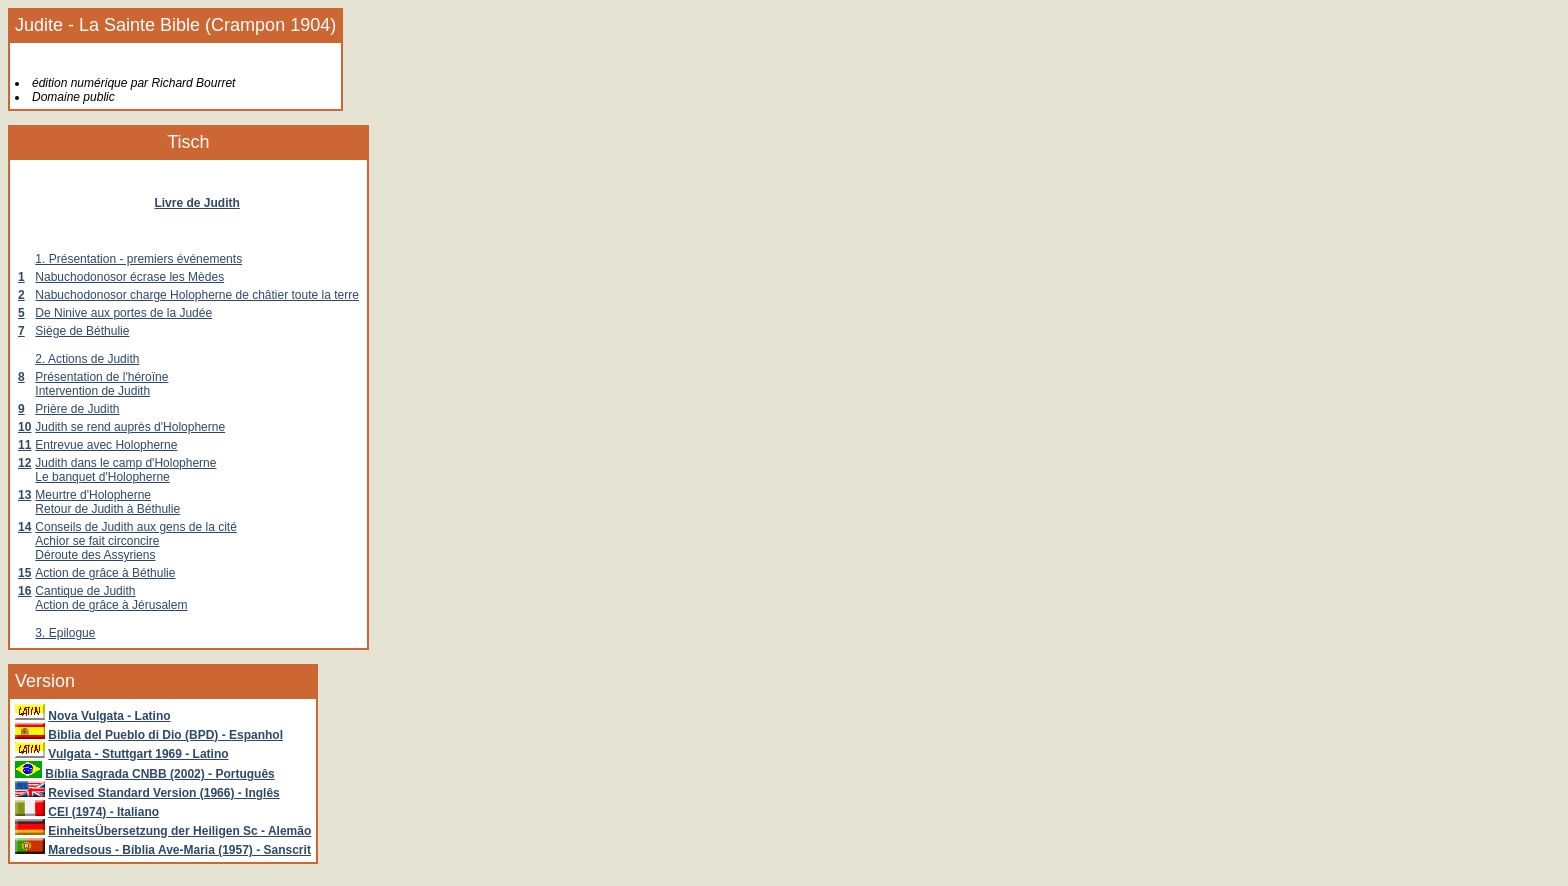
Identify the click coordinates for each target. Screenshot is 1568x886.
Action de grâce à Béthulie (105, 573)
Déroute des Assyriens (95, 555)
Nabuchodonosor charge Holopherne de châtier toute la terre (197, 295)
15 (24, 573)
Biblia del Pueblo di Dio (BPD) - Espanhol (165, 735)
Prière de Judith (77, 409)
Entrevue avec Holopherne (106, 445)
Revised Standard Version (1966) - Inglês (163, 793)
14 (24, 527)
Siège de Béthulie (82, 331)
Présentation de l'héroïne (101, 377)
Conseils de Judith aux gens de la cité (135, 527)
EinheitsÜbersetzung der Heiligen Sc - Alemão (179, 831)
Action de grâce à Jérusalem (111, 605)
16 (24, 591)
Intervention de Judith (92, 391)
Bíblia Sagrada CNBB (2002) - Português (159, 774)
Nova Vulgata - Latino (109, 716)
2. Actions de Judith (87, 359)
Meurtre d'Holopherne (93, 495)
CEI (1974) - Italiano (103, 812)
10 (24, 427)
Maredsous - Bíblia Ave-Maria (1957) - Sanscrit (179, 850)
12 (24, 463)
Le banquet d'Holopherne (102, 477)
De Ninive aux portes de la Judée (123, 313)
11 (24, 445)
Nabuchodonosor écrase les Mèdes (129, 277)
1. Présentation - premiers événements (138, 259)
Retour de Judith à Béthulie (107, 509)
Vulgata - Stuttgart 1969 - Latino (138, 754)
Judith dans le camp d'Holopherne (125, 463)
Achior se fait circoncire (97, 541)
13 (24, 495)
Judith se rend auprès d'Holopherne (130, 427)
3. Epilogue (65, 633)
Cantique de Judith (85, 591)
